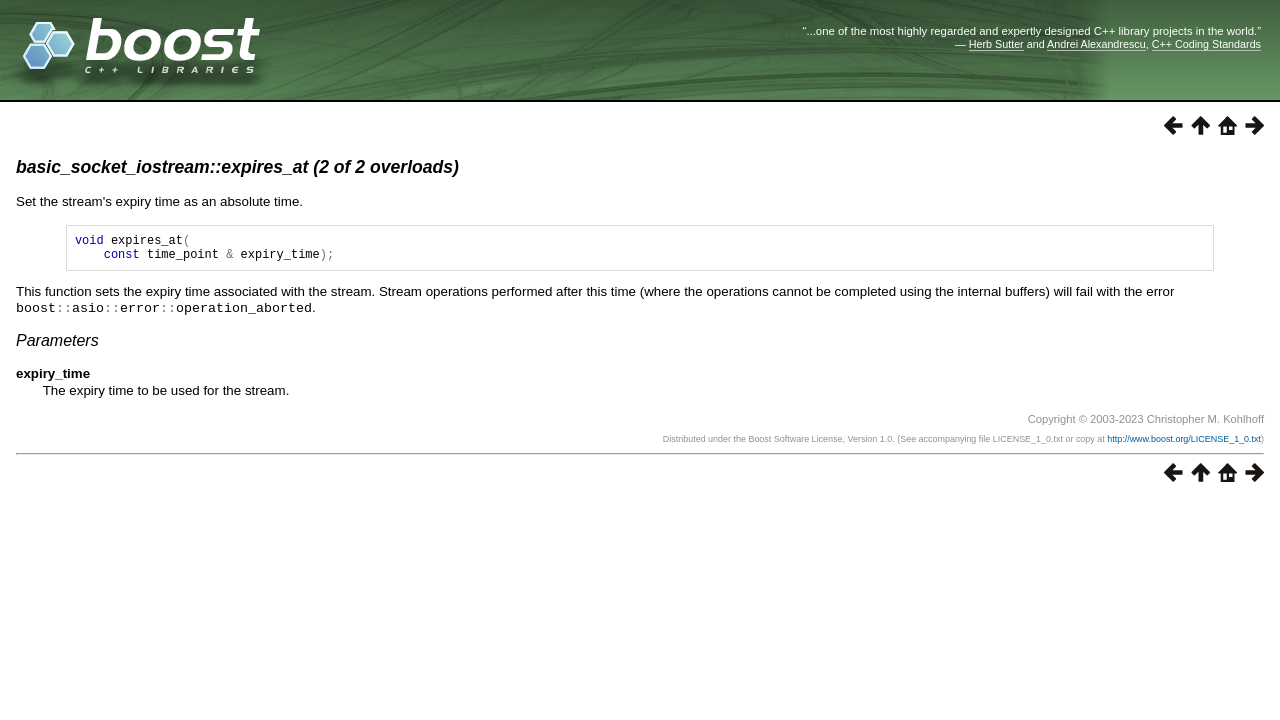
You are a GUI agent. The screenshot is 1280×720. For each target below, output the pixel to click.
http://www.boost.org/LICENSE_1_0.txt (1184, 444)
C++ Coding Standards (1206, 44)
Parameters (57, 345)
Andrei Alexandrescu (1096, 44)
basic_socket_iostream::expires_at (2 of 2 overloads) (237, 167)
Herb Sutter (996, 44)
